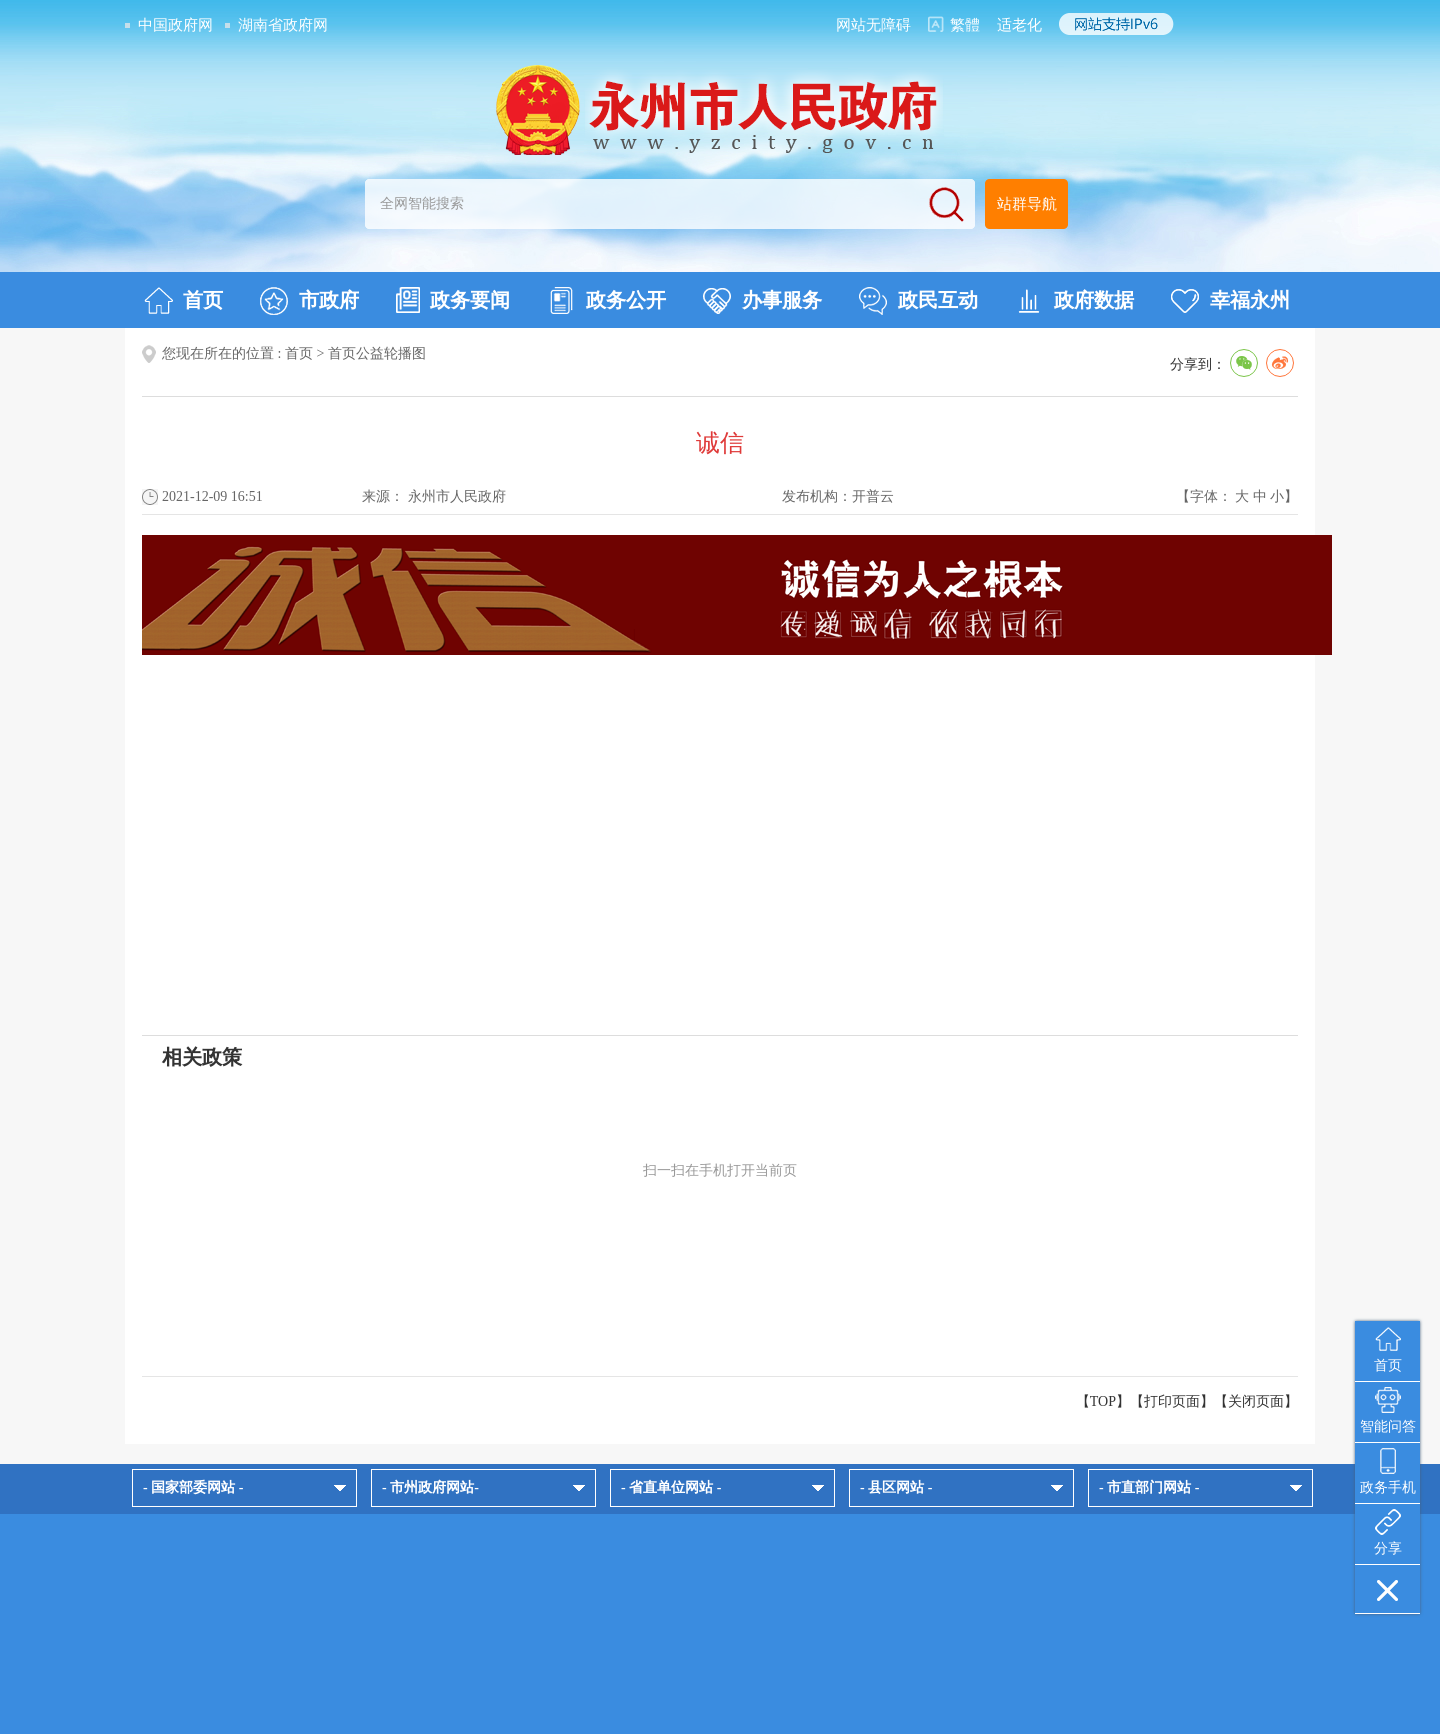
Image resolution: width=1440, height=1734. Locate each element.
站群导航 (1027, 204)
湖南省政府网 (283, 25)
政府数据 (1074, 301)
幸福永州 (1230, 301)
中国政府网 (175, 25)
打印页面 (1172, 1401)
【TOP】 (1103, 1401)
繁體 (965, 25)
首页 (183, 301)
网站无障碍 (873, 25)
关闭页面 (1256, 1401)
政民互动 (918, 301)
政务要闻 (453, 300)
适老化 (1019, 25)
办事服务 (762, 301)
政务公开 (606, 301)
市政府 (309, 301)
